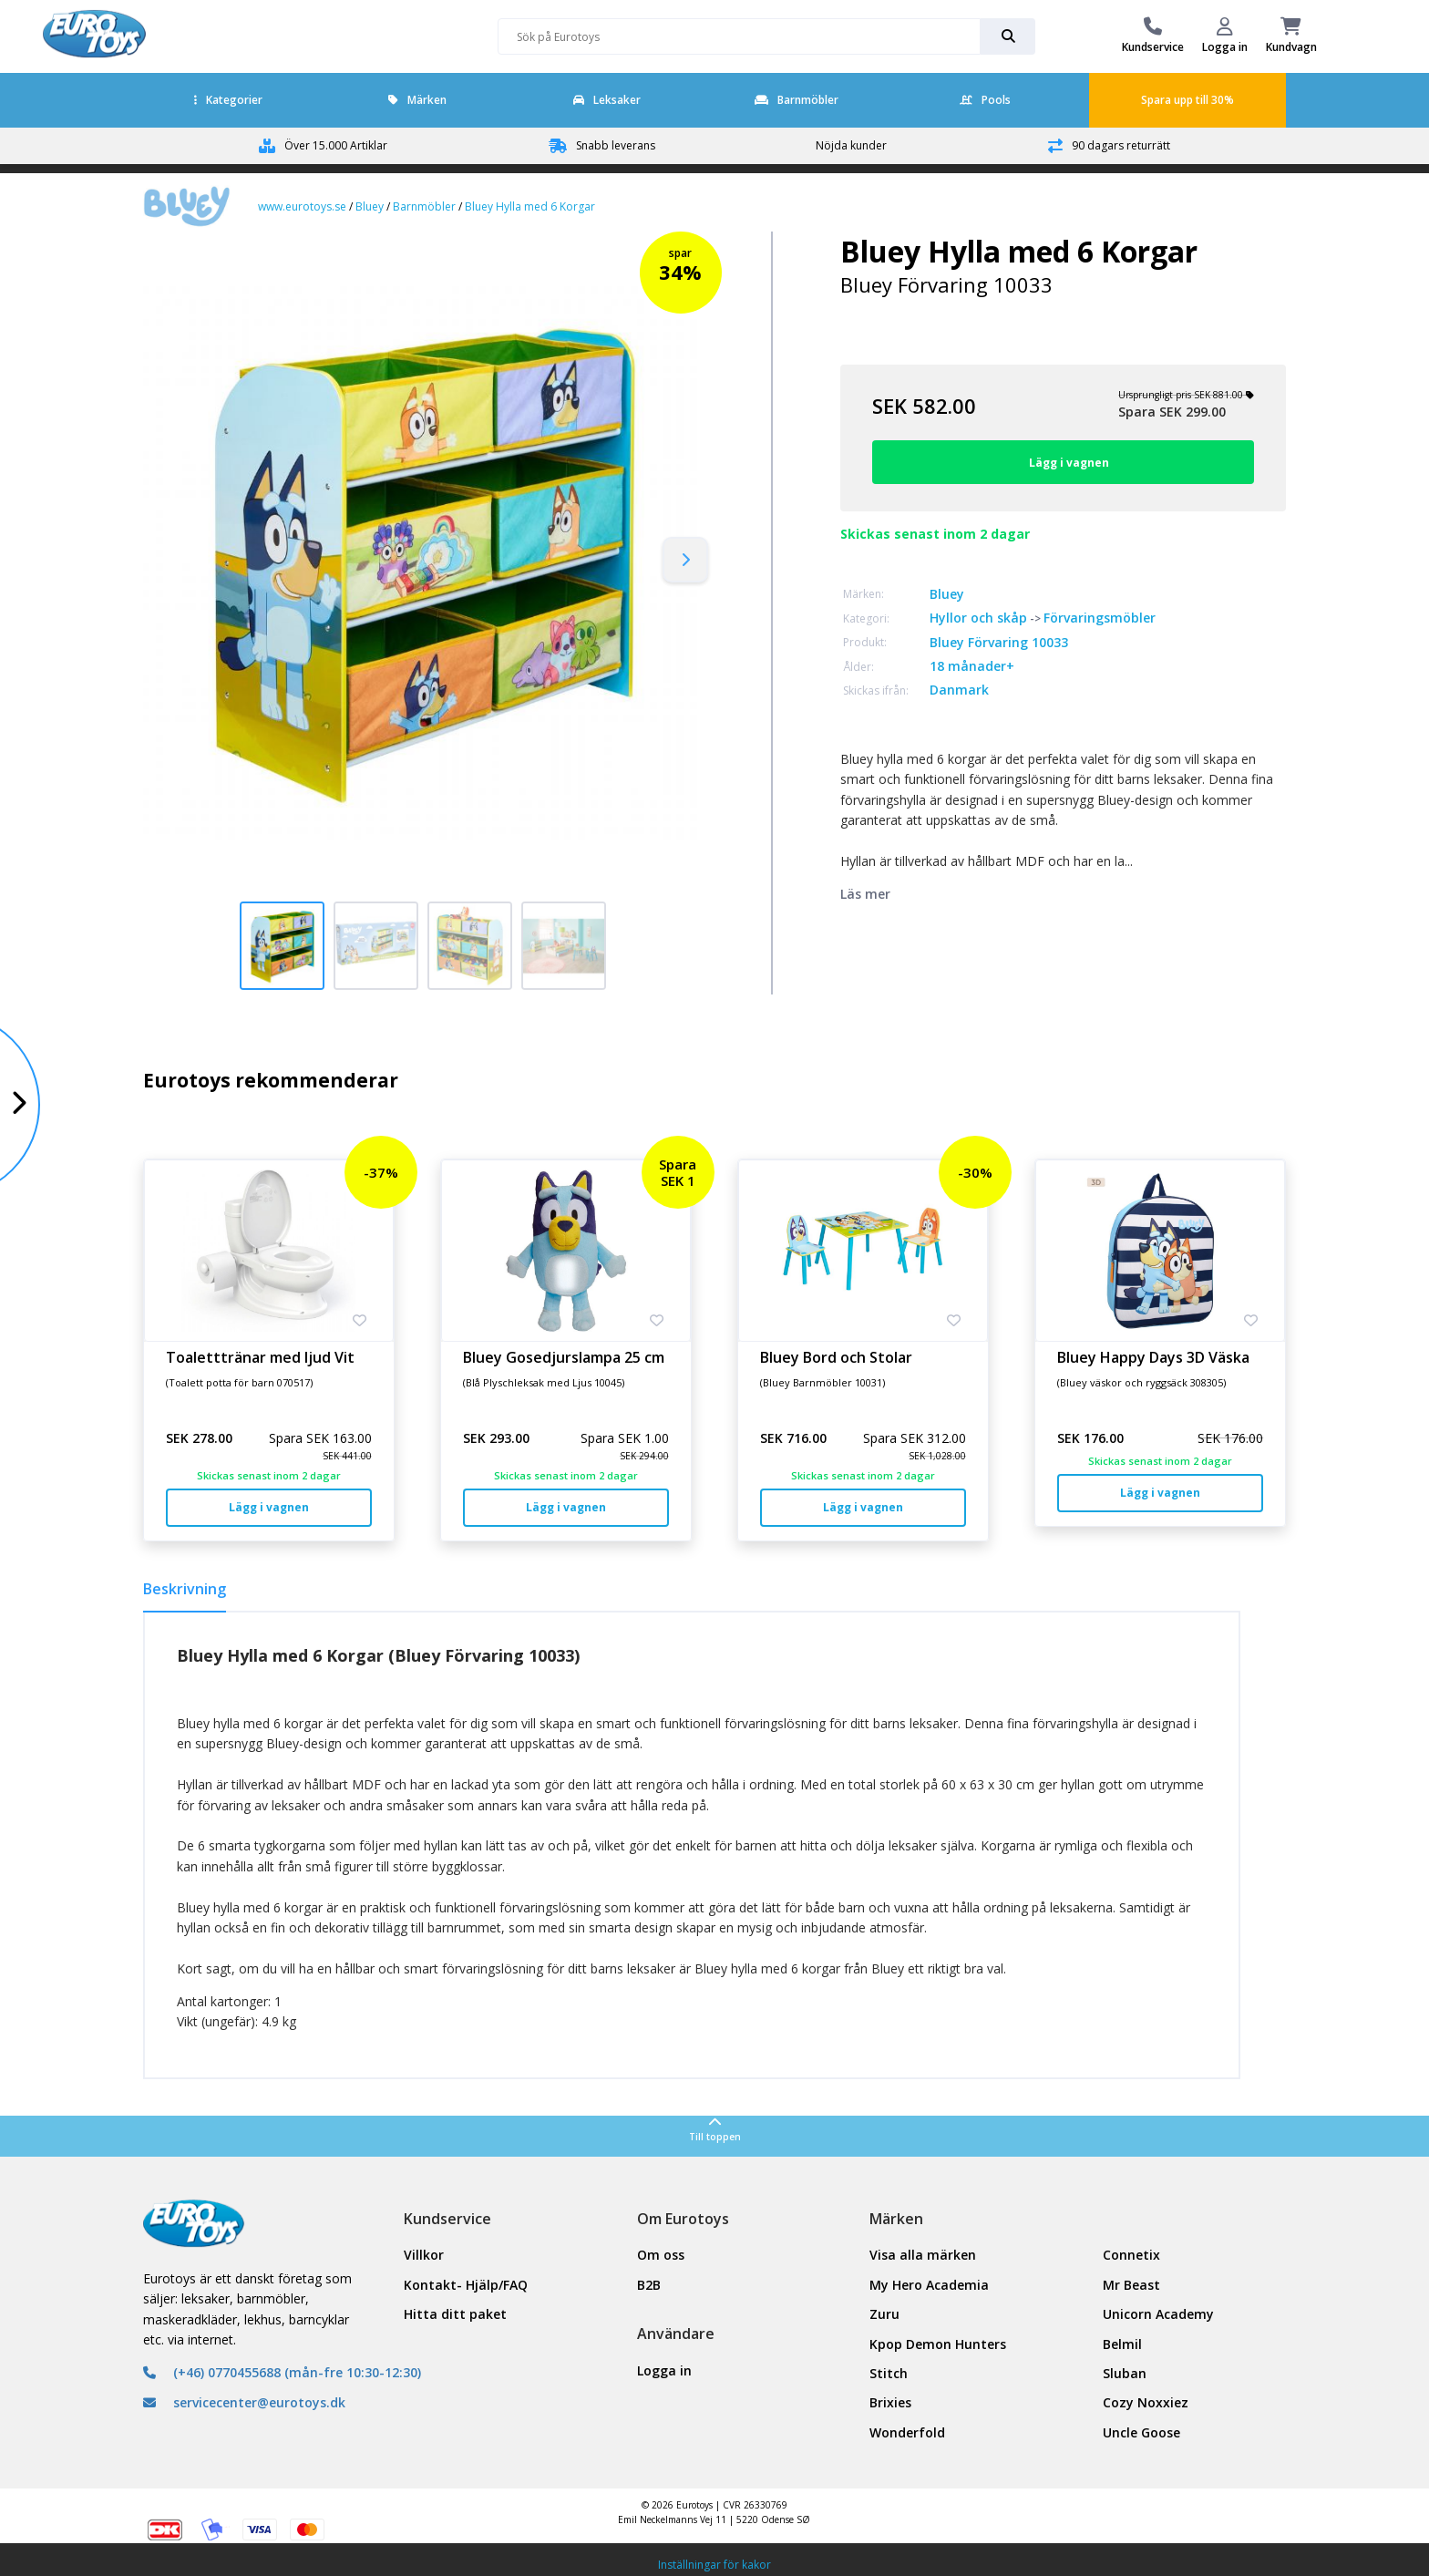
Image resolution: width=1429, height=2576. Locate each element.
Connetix (1131, 2254)
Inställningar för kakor (714, 2564)
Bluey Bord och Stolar (836, 1357)
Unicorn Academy (1158, 2314)
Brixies (890, 2402)
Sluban (1124, 2373)
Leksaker (607, 100)
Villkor (424, 2254)
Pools (985, 100)
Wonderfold (907, 2432)
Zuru (884, 2314)
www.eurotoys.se (302, 206)
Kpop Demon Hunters (937, 2344)
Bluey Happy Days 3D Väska (1153, 1357)
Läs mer (865, 893)
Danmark (959, 689)
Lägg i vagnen (269, 1507)
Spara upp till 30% (1187, 100)
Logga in (664, 2370)
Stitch (888, 2373)
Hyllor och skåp (978, 617)
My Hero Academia (929, 2284)
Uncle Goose (1141, 2432)
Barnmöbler (796, 100)
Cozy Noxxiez (1145, 2402)
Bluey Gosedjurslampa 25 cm (563, 1357)
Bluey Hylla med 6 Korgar (530, 206)
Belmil (1122, 2344)
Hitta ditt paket (455, 2314)
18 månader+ (972, 666)
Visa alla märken (922, 2254)
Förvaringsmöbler (1099, 617)
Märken (417, 100)
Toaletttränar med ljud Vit (260, 1357)
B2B (649, 2284)
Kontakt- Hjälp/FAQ (466, 2284)
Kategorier (228, 100)
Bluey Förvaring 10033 (999, 642)
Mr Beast (1131, 2284)
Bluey (369, 206)
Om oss (660, 2254)
